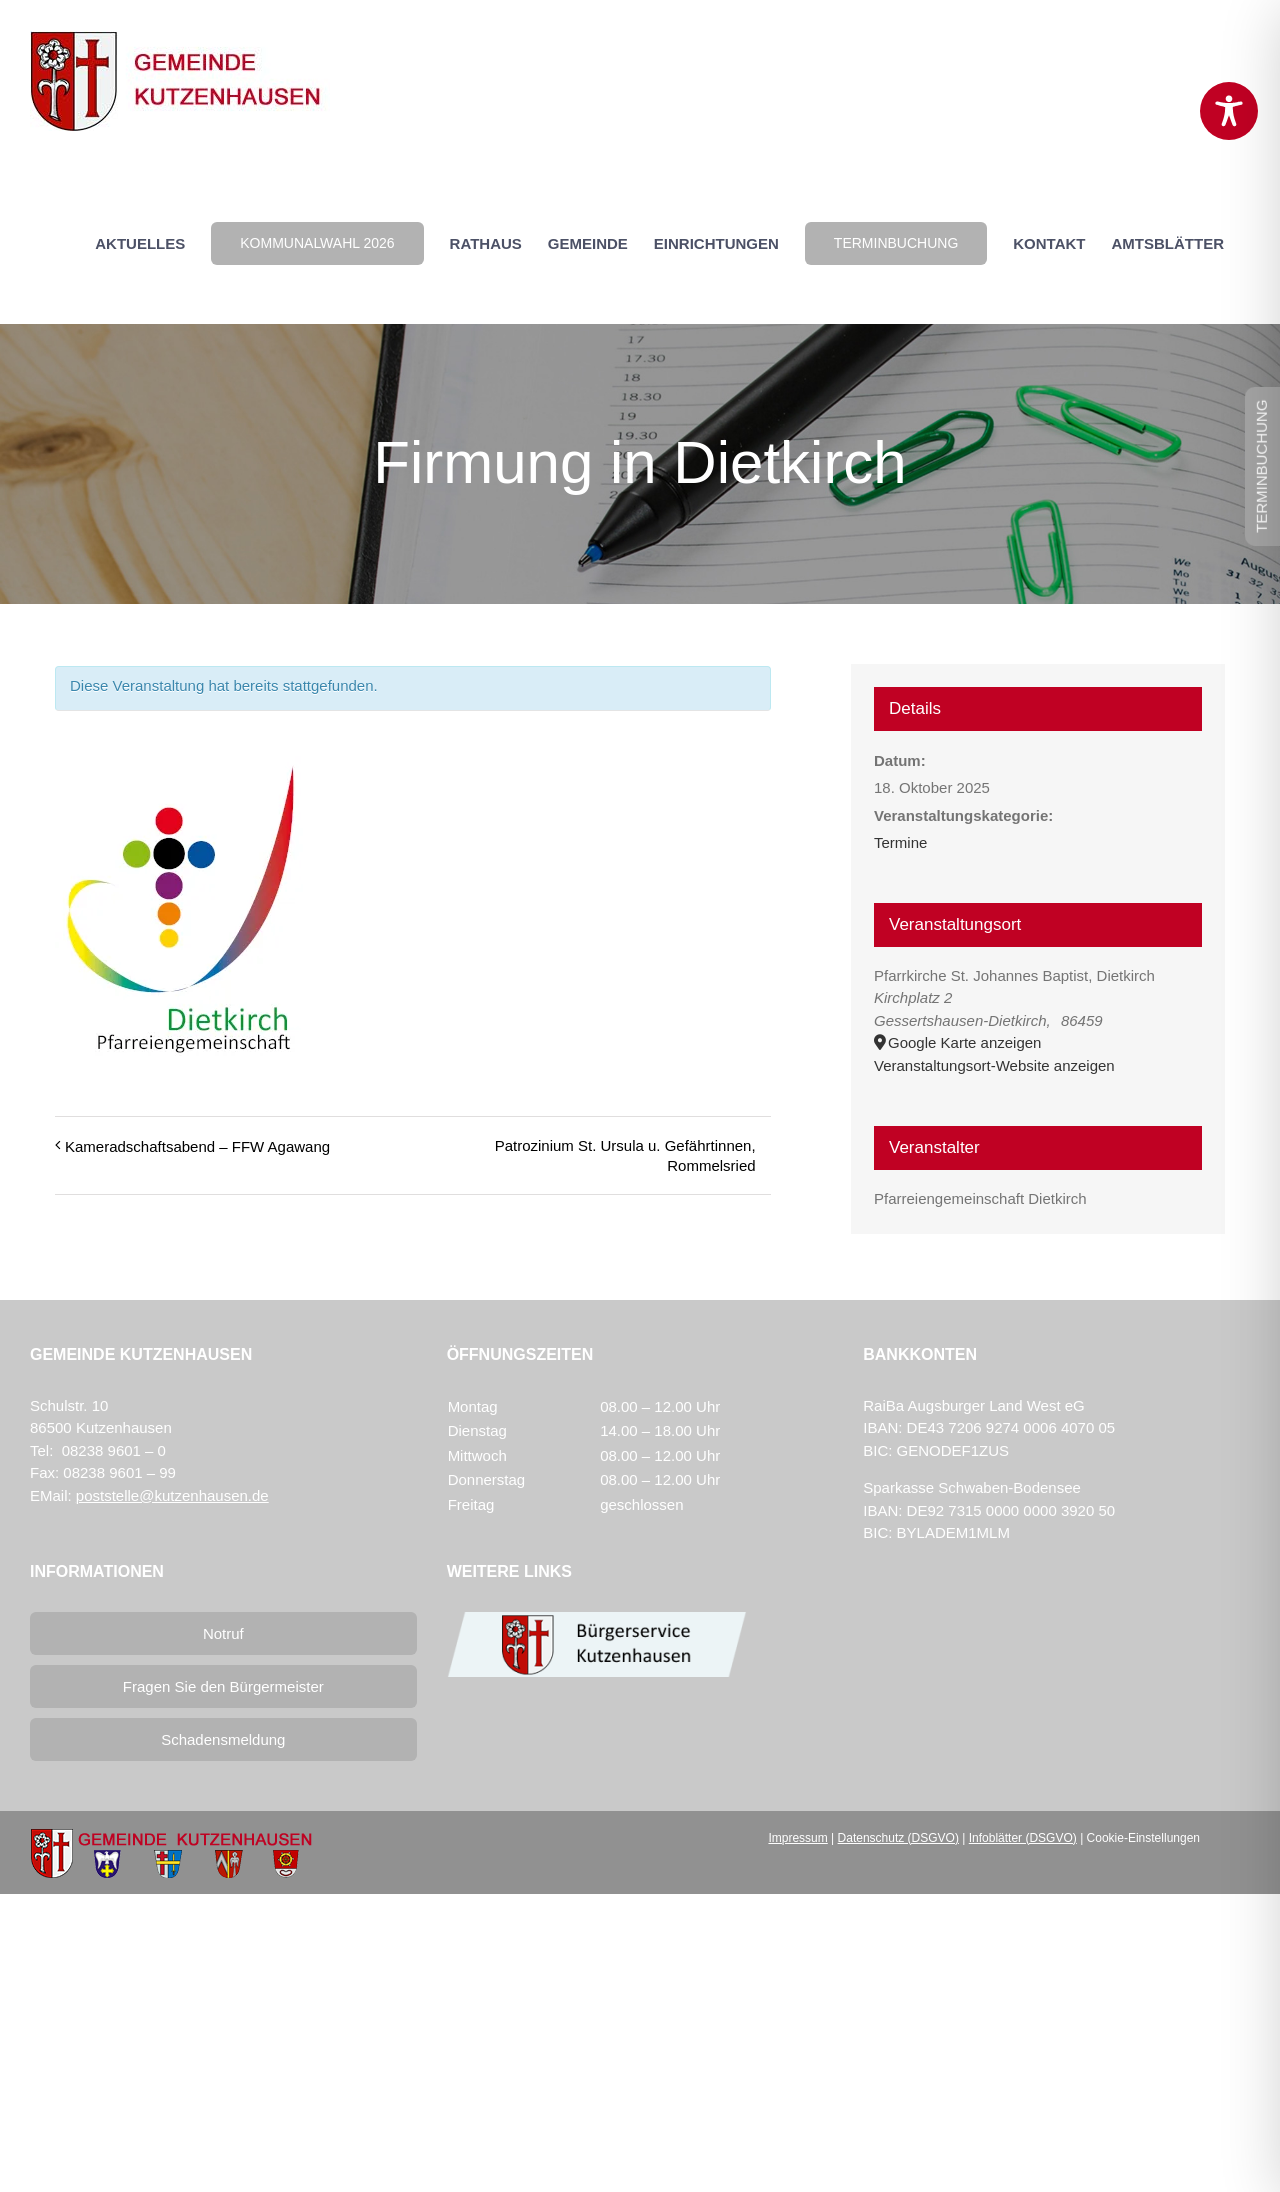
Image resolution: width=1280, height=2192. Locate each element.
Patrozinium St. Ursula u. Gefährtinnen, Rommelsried (625, 1155)
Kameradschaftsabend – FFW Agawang (197, 1146)
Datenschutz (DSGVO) (898, 1838)
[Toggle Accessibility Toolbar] (1229, 111)
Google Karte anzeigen (964, 1042)
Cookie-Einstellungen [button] (1143, 1838)
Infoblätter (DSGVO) (1023, 1838)
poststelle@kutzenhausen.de (172, 1495)
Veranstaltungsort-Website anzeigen (994, 1065)
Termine (900, 842)
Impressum (797, 1838)
